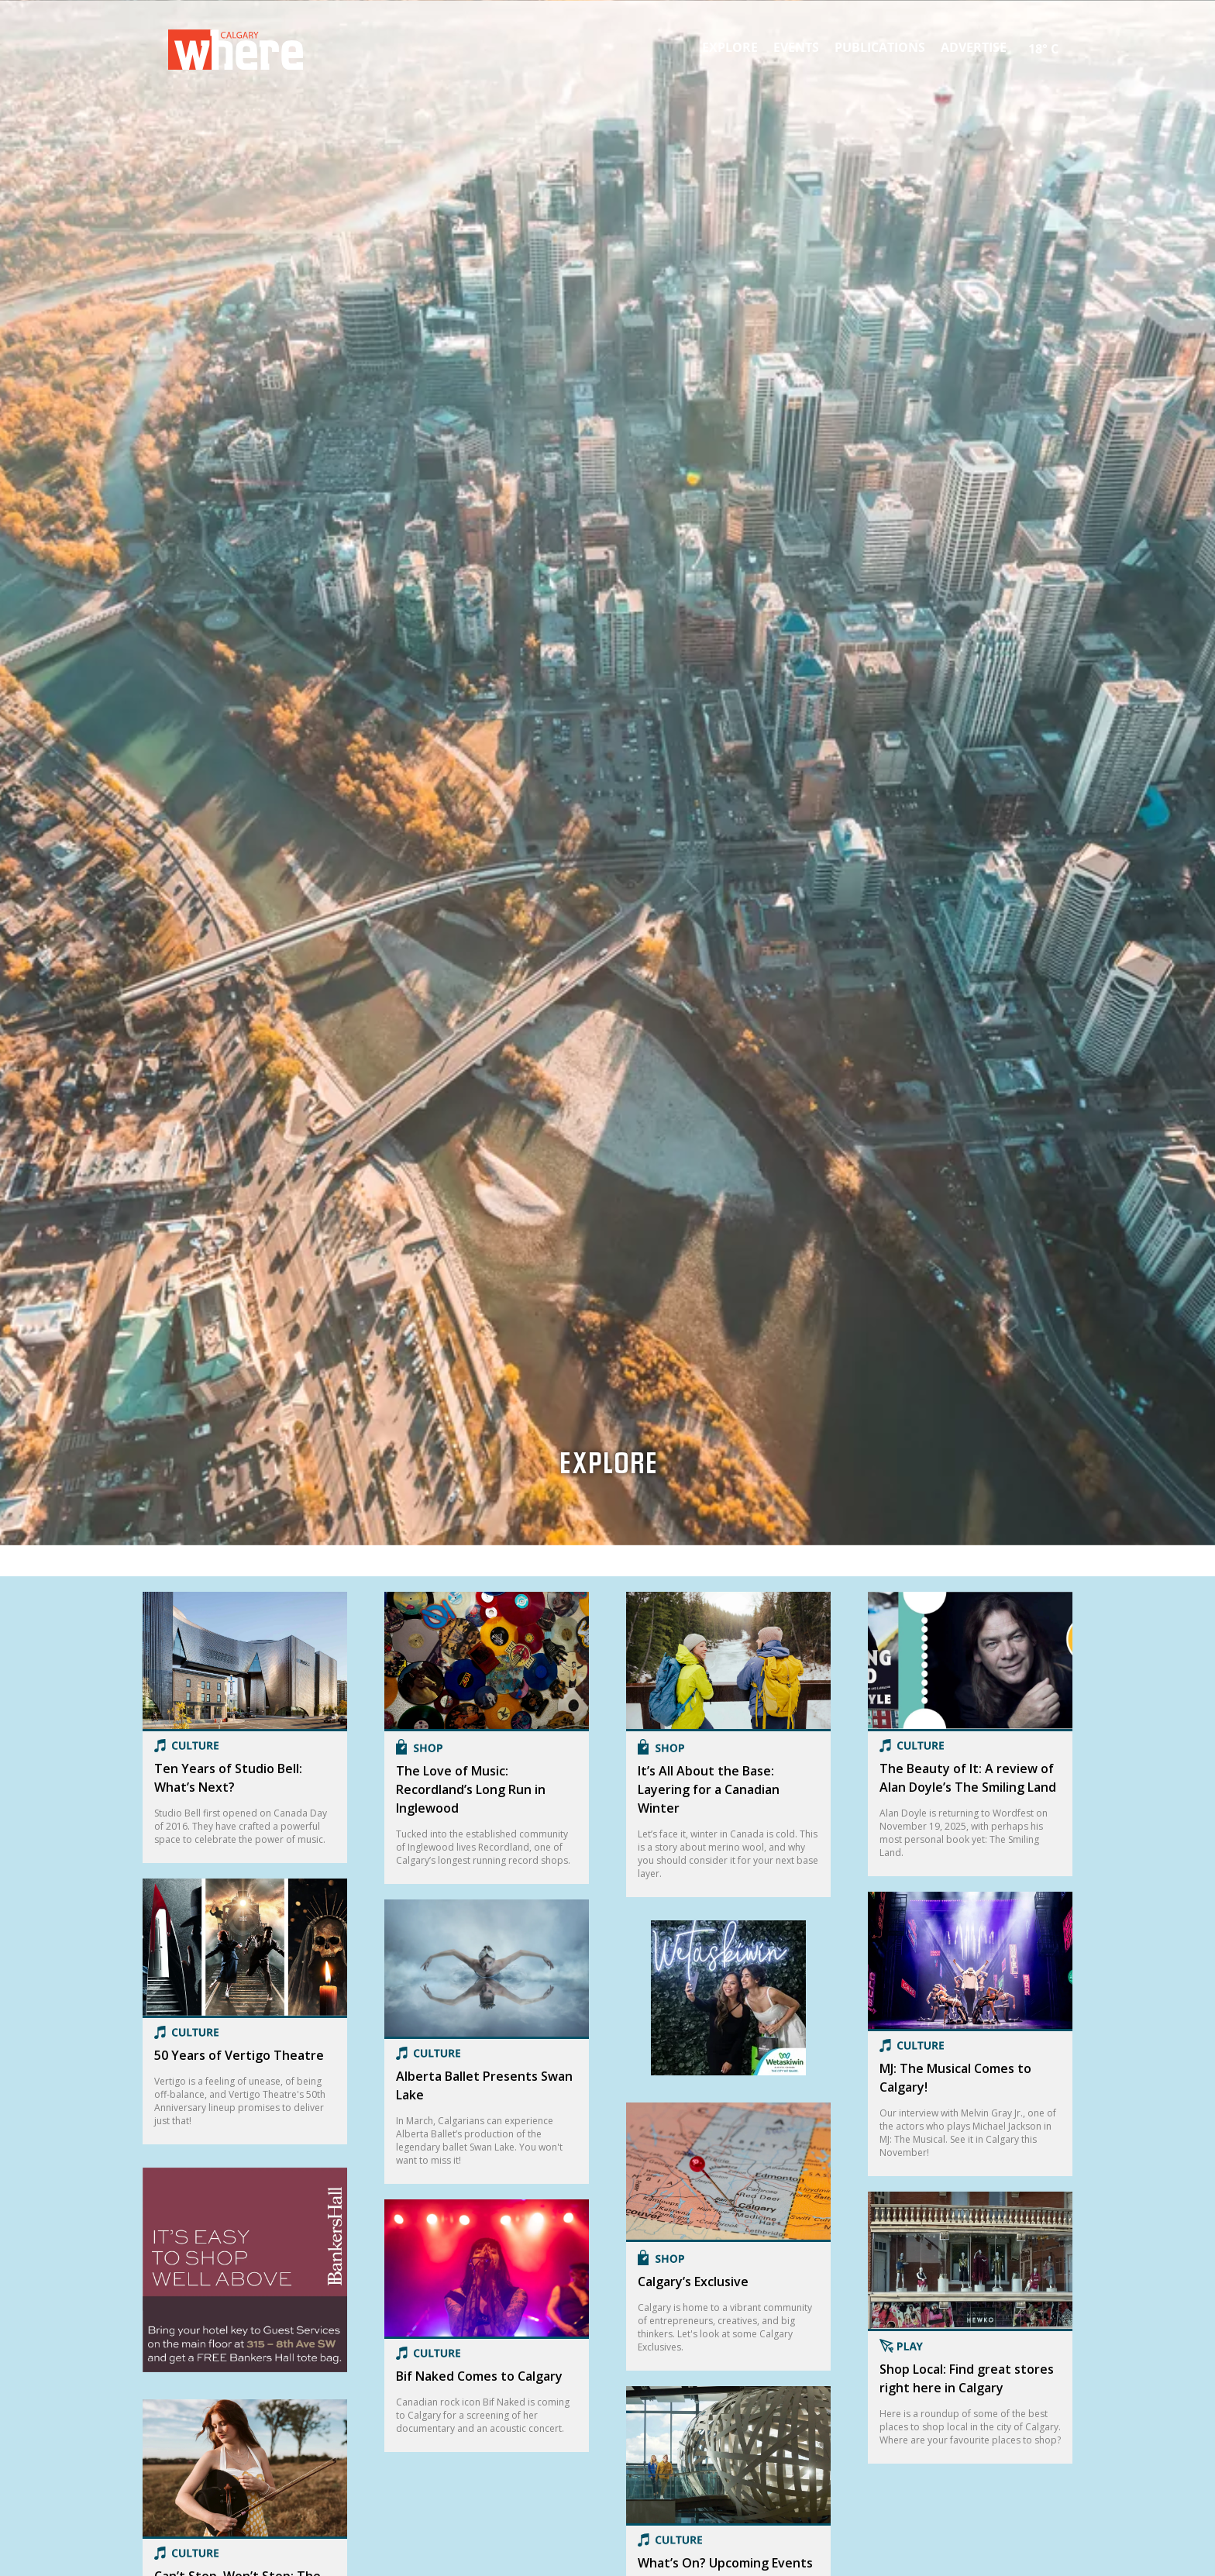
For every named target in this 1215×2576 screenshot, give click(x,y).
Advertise (974, 47)
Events (796, 47)
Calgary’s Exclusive (693, 2281)
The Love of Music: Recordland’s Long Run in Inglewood (471, 1789)
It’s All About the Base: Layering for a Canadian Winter (709, 1789)
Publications (880, 47)
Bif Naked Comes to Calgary (479, 2376)
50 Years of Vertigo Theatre (239, 2055)
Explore (730, 47)
